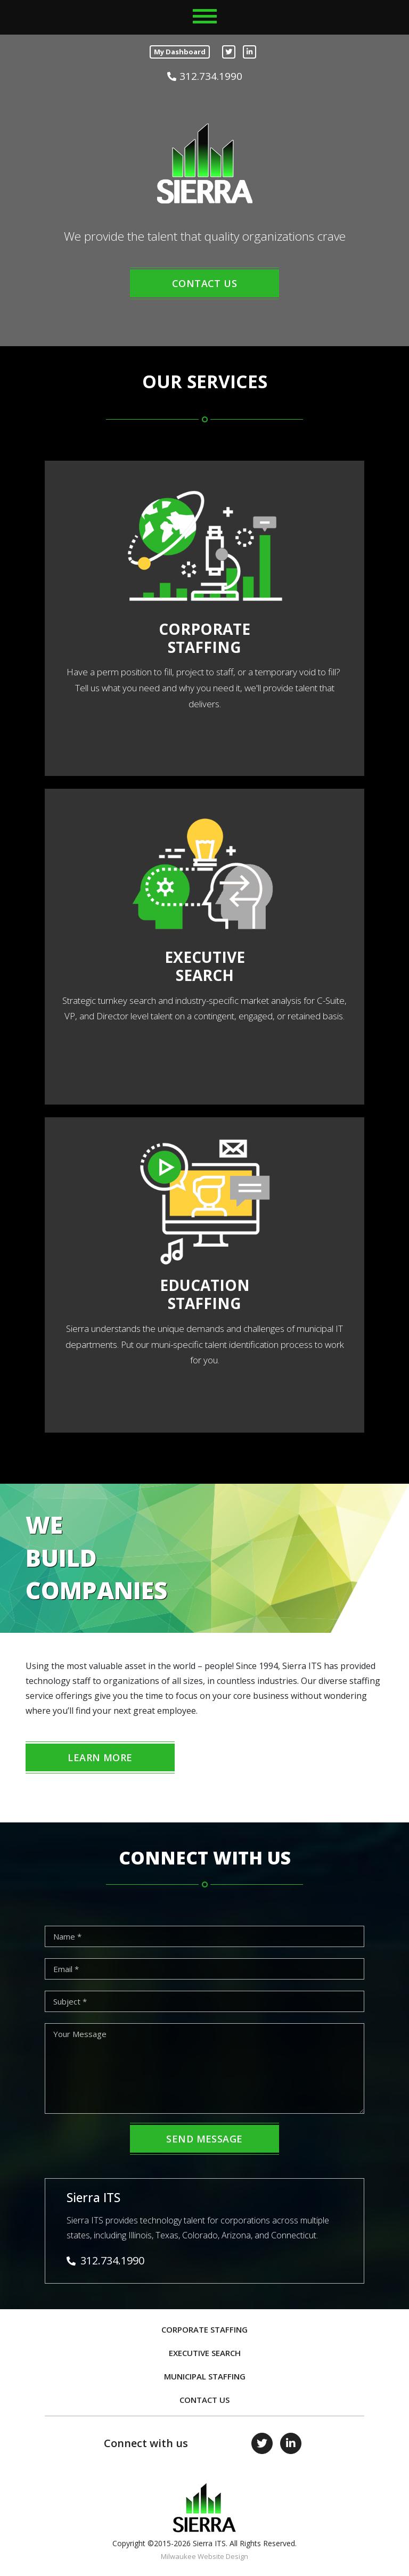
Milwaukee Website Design (204, 2556)
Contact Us (204, 2399)
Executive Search (205, 2353)
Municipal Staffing (205, 2376)
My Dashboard (180, 51)
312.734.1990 (204, 76)
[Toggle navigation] (204, 16)
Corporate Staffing (204, 2329)
